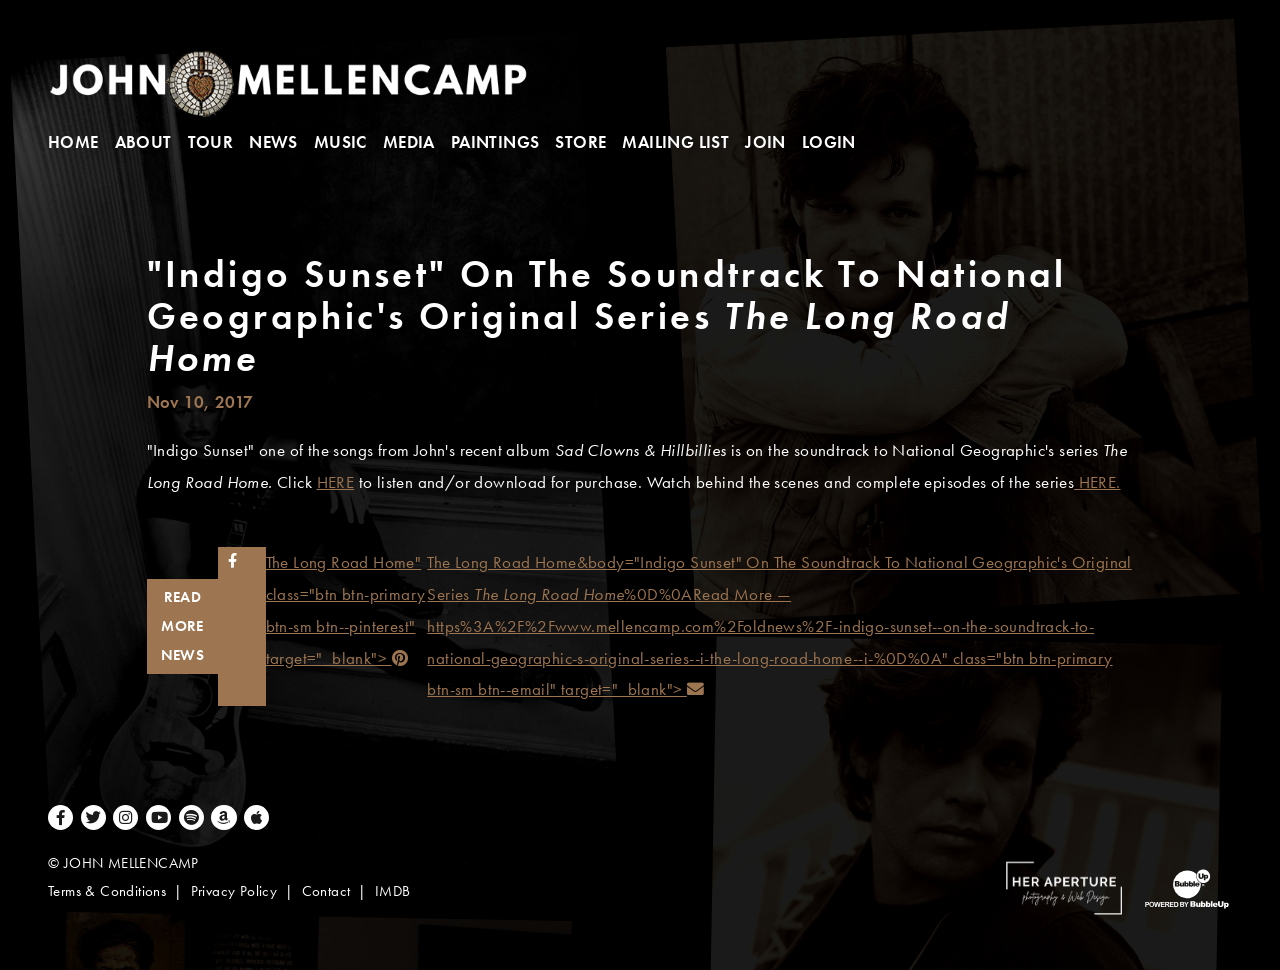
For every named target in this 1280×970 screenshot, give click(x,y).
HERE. (1097, 482)
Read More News (183, 625)
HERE (336, 482)
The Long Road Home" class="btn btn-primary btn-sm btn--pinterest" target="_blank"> (347, 610)
